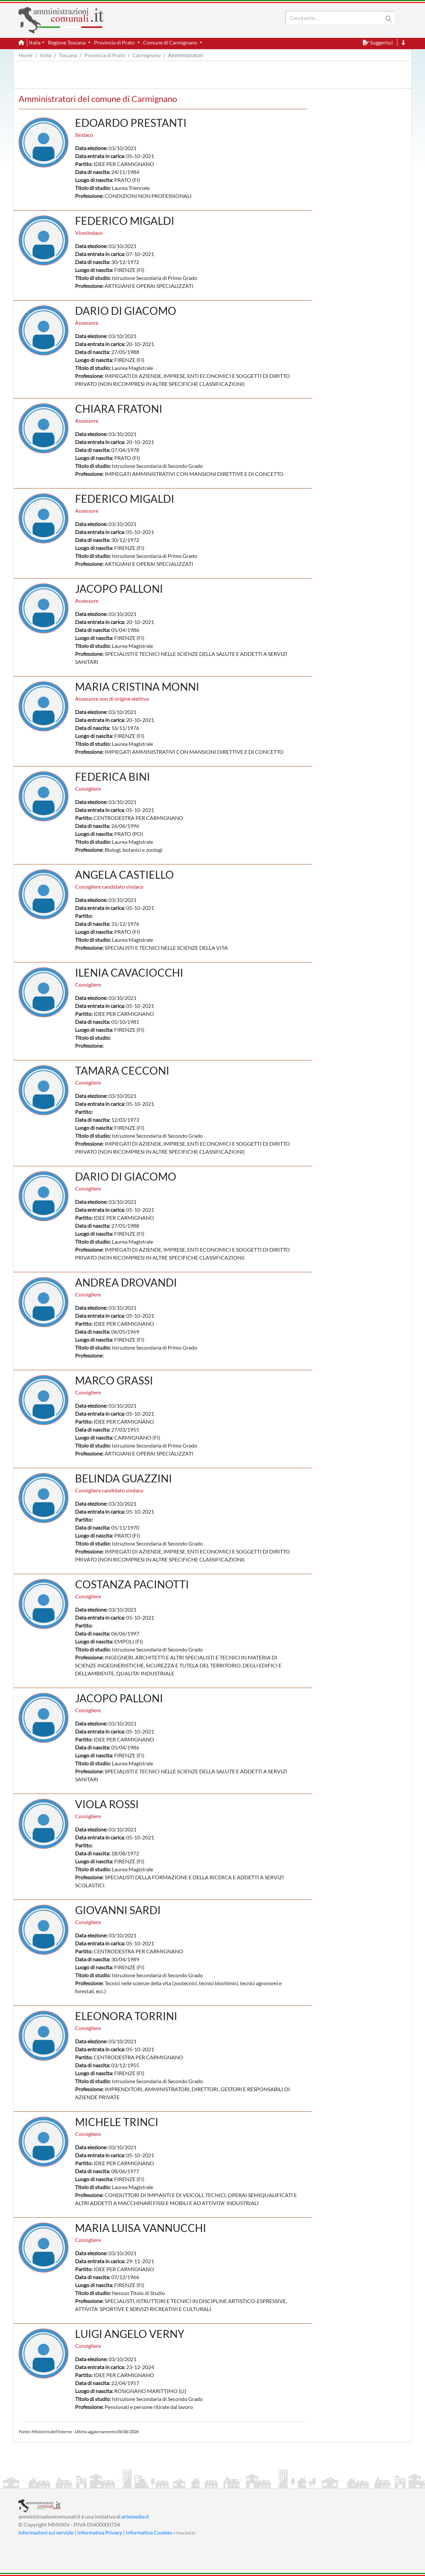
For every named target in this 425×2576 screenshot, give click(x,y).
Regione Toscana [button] (67, 42)
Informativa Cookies (149, 2532)
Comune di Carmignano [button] (170, 42)
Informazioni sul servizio (46, 2532)
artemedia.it (135, 2516)
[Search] (335, 17)
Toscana (68, 55)
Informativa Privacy (99, 2532)
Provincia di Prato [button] (115, 42)
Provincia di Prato (104, 55)
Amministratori (185, 55)
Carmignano (146, 55)
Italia (45, 55)
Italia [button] (35, 42)
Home (26, 55)
